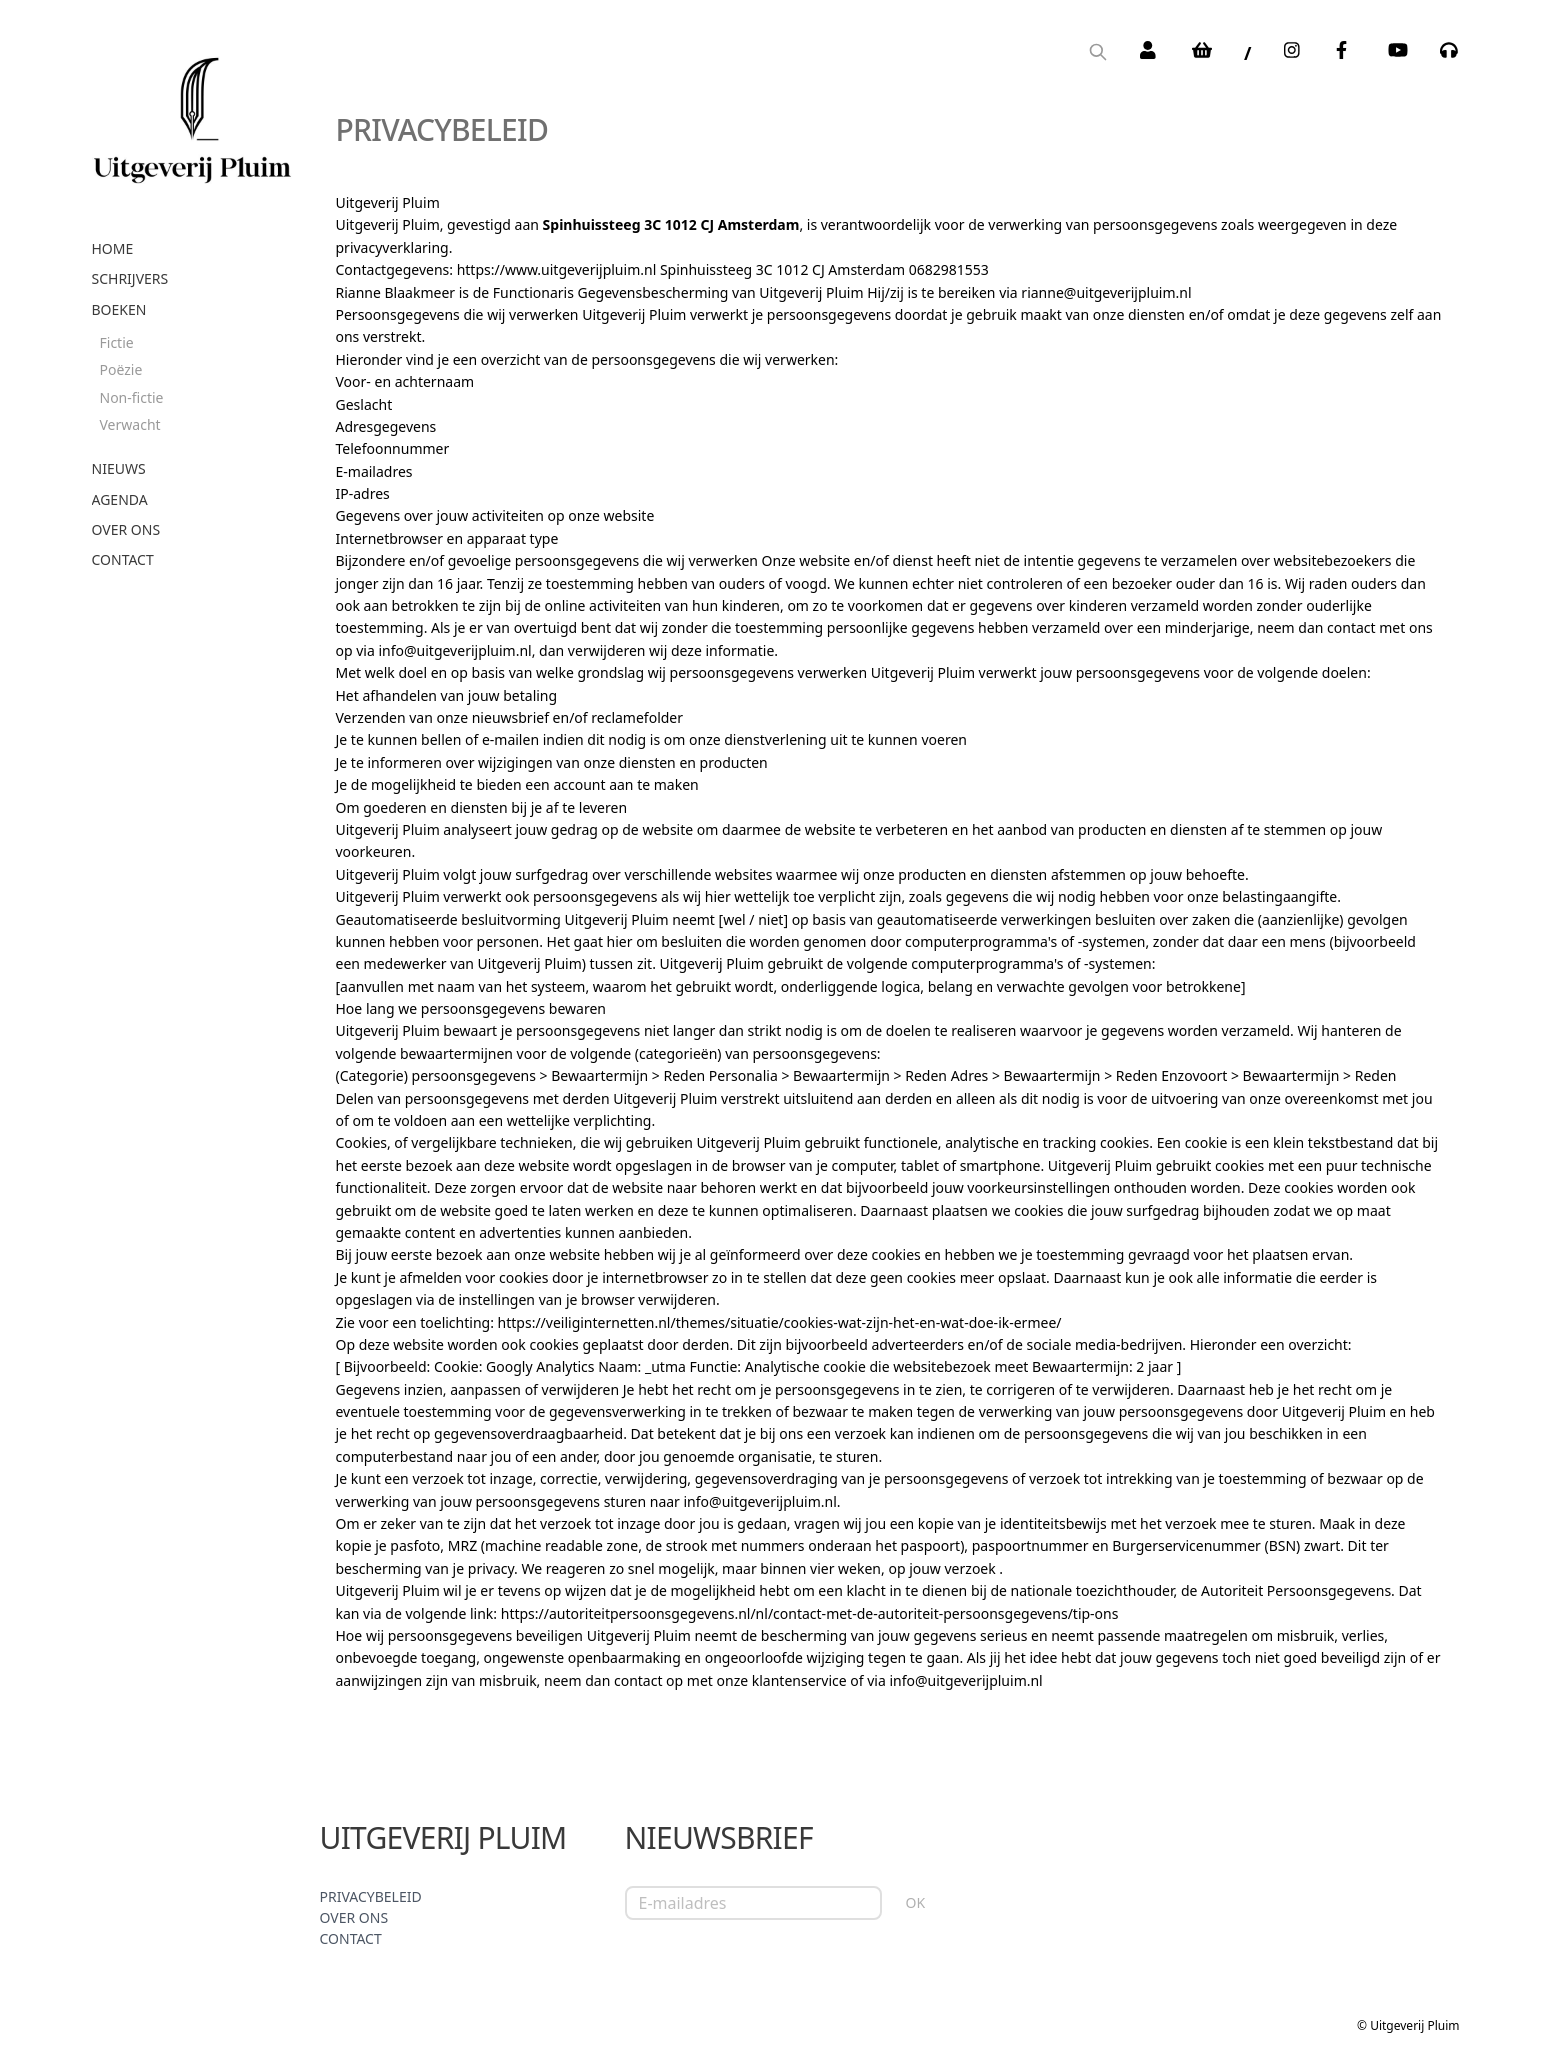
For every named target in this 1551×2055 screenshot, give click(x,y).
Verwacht (130, 424)
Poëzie (121, 369)
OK (916, 1902)
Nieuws (119, 468)
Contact (123, 559)
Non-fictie (132, 397)
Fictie (117, 342)
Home (113, 248)
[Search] (1098, 53)
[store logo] (192, 113)
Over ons (126, 529)
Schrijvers (130, 278)
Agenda (120, 499)
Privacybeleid (371, 1896)
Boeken (119, 309)
